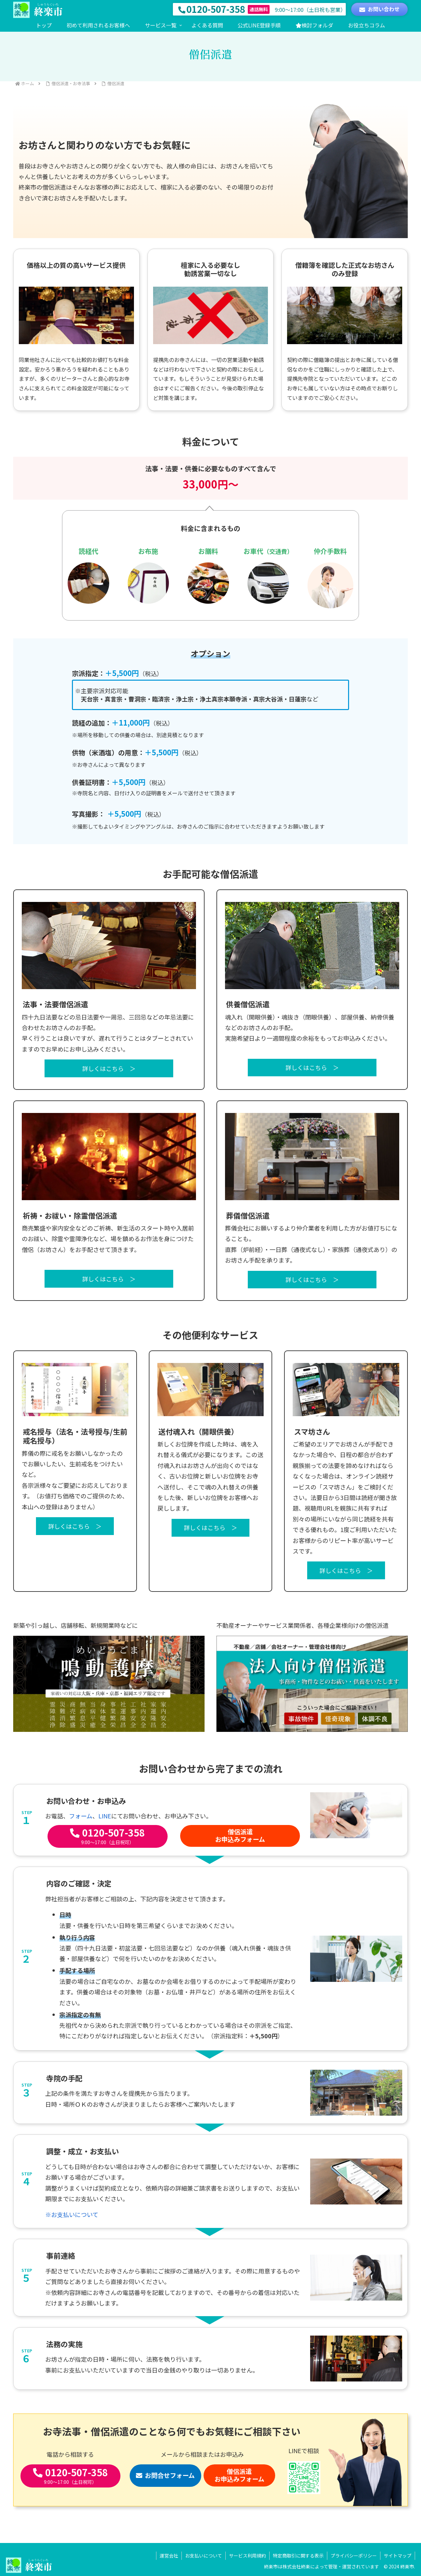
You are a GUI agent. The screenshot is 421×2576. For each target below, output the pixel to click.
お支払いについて (203, 2555)
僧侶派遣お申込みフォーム (240, 1835)
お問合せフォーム (165, 2475)
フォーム (80, 1815)
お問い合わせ (379, 9)
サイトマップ (397, 2555)
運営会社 (169, 2555)
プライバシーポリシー (354, 2555)
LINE (104, 1815)
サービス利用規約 (247, 2555)
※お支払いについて (71, 2214)
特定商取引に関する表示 (298, 2555)
